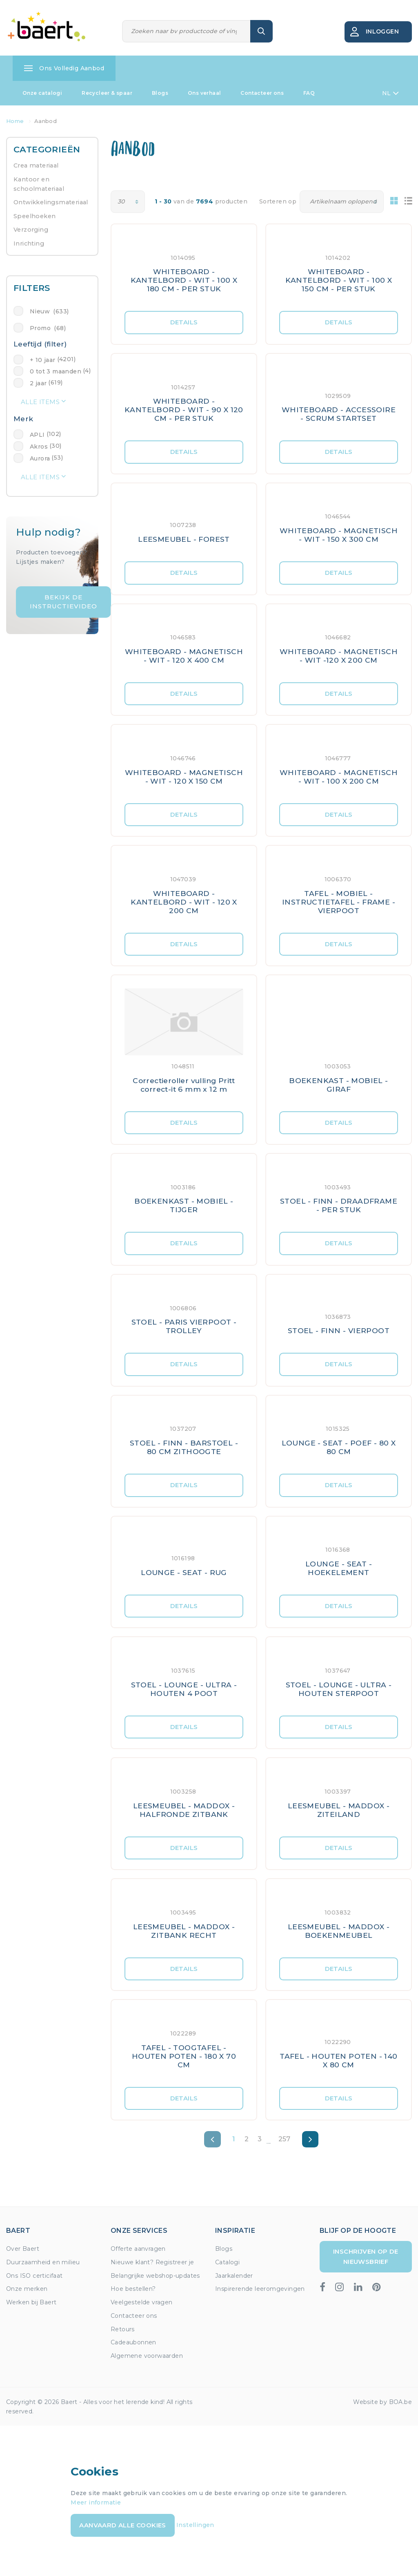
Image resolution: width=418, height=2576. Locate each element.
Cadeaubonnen (133, 2342)
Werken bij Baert (31, 2302)
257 (284, 2139)
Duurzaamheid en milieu (43, 2262)
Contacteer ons (262, 93)
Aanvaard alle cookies (122, 2525)
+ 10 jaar (43, 360)
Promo (48, 328)
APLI (37, 434)
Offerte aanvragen (138, 2248)
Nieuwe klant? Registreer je (152, 2262)
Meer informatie (96, 2502)
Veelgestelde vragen (142, 2302)
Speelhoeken (34, 216)
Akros (39, 446)
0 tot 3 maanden (55, 371)
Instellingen (195, 2524)
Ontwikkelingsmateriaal (50, 202)
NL (390, 93)
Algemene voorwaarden (147, 2355)
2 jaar (38, 383)
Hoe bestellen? (133, 2288)
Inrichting (28, 243)
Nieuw (49, 311)
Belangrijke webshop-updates (155, 2275)
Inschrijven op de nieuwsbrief (365, 2256)
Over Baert (22, 2248)
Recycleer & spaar (107, 93)
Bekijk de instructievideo (63, 601)
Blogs (160, 93)
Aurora (40, 458)
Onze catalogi (42, 93)
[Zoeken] (186, 31)
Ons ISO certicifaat (34, 2275)
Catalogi (227, 2262)
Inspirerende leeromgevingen (260, 2288)
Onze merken (26, 2288)
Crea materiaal (36, 165)
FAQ (309, 93)
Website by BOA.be (382, 2402)
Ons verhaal (204, 93)
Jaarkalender (234, 2275)
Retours (123, 2329)
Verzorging (30, 229)
